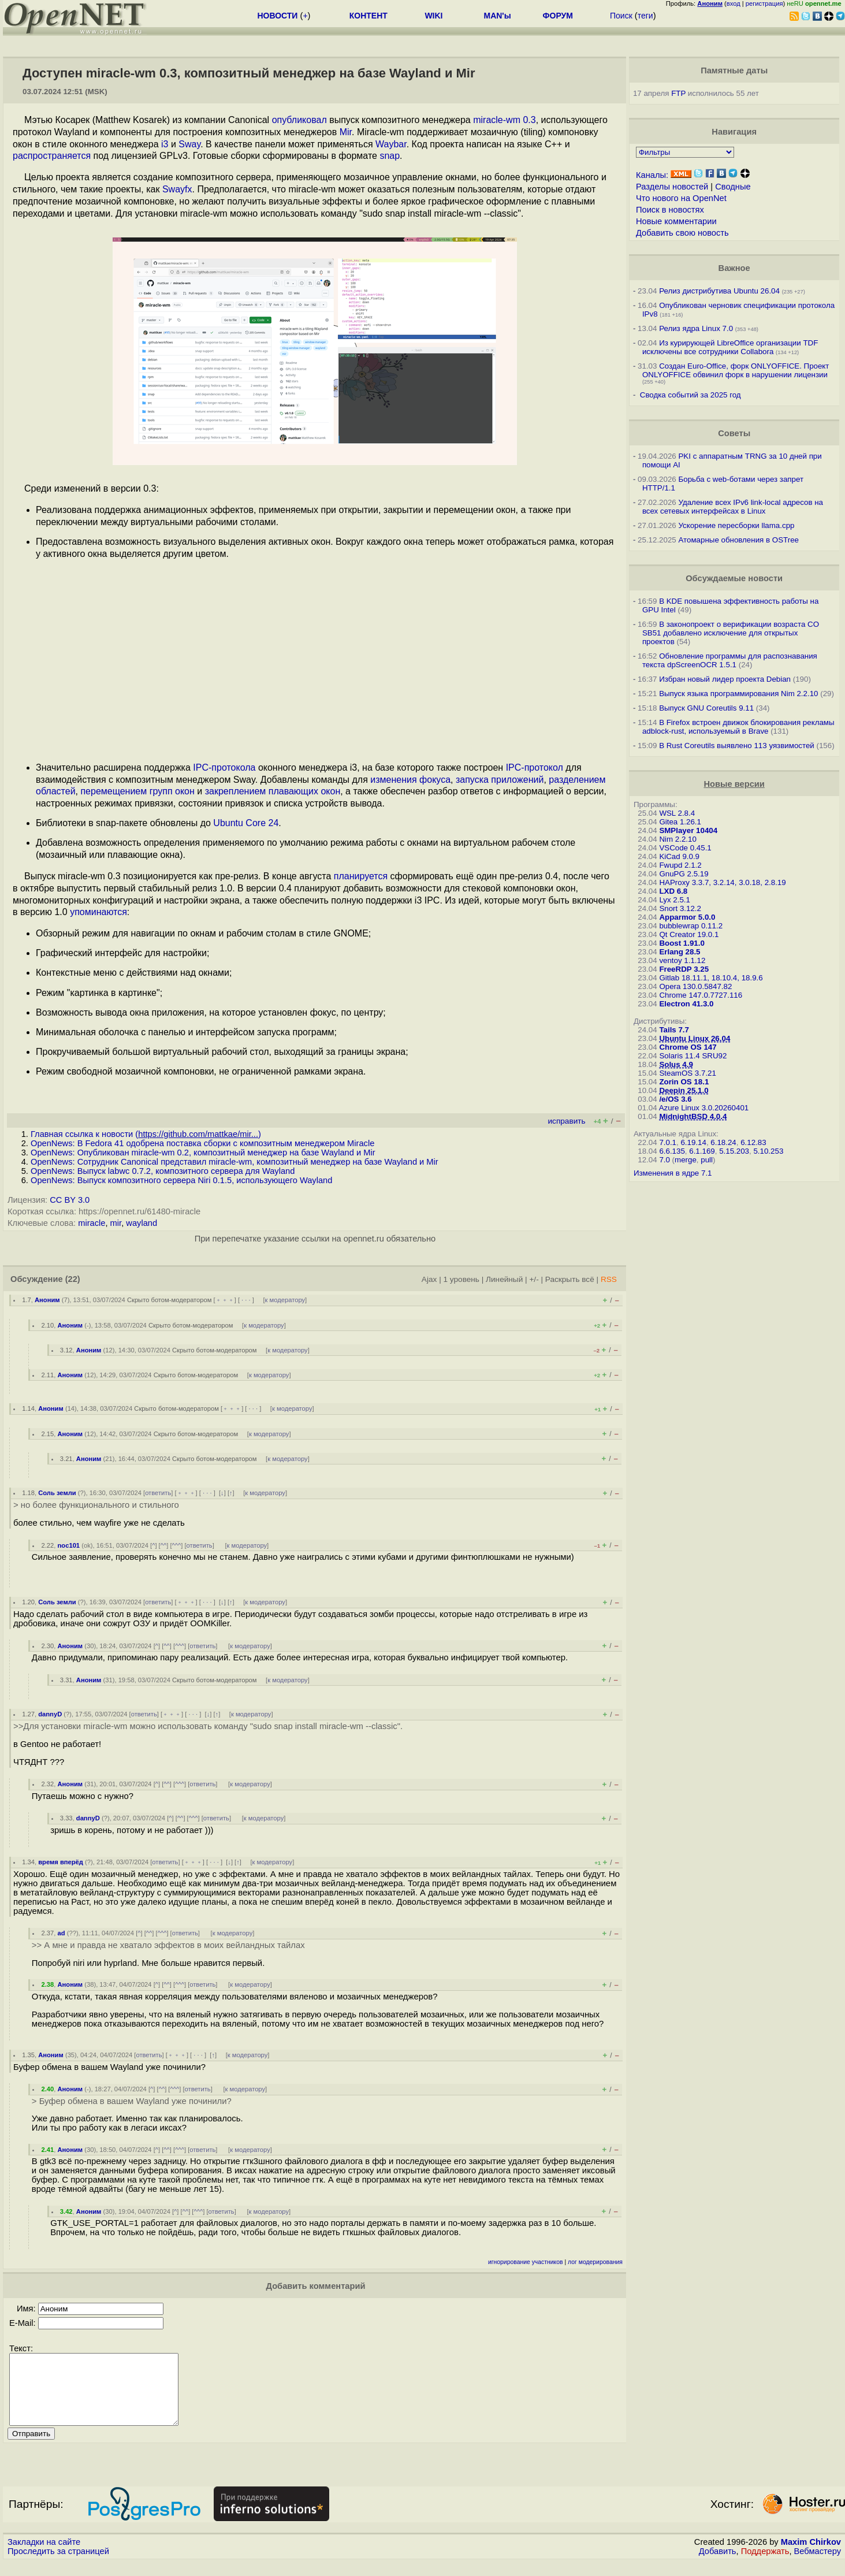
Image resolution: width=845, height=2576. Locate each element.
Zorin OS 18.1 (684, 1081)
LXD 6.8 (673, 891)
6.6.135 (671, 1151)
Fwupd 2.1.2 (680, 865)
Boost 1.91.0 (682, 943)
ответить (158, 1492)
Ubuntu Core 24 (245, 823)
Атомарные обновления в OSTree (738, 540)
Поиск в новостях (670, 209)
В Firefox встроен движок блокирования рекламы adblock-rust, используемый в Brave (738, 726)
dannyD (50, 1714)
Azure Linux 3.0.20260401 (704, 1107)
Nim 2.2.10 (677, 839)
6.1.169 (701, 1151)
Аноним (47, 1299)
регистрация (764, 3)
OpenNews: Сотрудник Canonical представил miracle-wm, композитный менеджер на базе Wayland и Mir (234, 1161)
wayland (141, 1223)
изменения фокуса (410, 780)
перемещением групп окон (137, 791)
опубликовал (299, 120)
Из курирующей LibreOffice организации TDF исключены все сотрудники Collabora (730, 347)
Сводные (732, 186)
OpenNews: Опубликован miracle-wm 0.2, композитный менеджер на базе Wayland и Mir (203, 1152)
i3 (164, 144)
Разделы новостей (672, 186)
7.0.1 (667, 1142)
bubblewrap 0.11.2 (691, 925)
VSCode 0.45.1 (685, 847)
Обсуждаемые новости (734, 578)
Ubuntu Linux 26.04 (694, 1038)
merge (686, 1159)
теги (645, 15)
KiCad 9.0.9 (679, 856)
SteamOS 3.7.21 (687, 1073)
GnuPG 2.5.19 (683, 873)
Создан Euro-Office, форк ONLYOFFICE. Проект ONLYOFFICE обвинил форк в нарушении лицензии (735, 370)
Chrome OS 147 (687, 1047)
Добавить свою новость (682, 232)
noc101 (69, 1545)
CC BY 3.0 (70, 1200)
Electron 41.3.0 (686, 1003)
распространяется (52, 156)
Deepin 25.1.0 (683, 1090)
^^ (164, 1545)
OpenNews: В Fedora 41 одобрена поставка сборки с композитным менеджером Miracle (202, 1143)
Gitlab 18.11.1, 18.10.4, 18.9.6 (710, 977)
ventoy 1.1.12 (682, 960)
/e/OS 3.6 (675, 1099)
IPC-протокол (534, 767)
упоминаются (98, 912)
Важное (734, 268)
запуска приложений (500, 780)
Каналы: (652, 175)
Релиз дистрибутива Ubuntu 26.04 (719, 291)
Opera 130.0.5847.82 (695, 986)
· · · (246, 1299)
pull (707, 1159)
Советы (734, 433)
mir (116, 1223)
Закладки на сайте (44, 2555)
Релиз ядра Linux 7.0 (696, 328)
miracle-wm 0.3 (504, 120)
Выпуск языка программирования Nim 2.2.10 (738, 693)
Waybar (391, 144)
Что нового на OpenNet (681, 198)
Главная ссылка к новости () (146, 1134)
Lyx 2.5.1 (674, 899)
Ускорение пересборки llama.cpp (736, 525)
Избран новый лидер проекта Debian (725, 679)
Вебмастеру (817, 2565)
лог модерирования (595, 2262)
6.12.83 (753, 1142)
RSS (609, 1279)
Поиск (621, 15)
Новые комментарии (676, 221)
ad (61, 1933)
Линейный (504, 1279)
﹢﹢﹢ (224, 1299)
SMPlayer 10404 (688, 830)
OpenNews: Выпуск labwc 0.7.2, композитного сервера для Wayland (163, 1171)
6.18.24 (723, 1142)
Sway (189, 144)
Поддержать (765, 2565)
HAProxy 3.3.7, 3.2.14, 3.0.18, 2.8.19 (722, 882)
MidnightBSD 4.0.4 (693, 1116)
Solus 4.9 (676, 1064)
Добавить (717, 2565)
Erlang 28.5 (679, 951)
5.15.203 (734, 1151)
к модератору (285, 1299)
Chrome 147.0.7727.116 (700, 995)
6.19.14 (693, 1142)
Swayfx (177, 189)
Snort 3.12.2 (680, 908)
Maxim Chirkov (811, 2555)
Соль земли (57, 1492)
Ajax (429, 1279)
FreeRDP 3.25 (684, 969)
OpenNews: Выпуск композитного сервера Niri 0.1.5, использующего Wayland (181, 1180)
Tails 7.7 (674, 1029)
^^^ (176, 1545)
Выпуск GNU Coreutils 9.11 (706, 708)
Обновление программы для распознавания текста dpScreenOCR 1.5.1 (729, 660)
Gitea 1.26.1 (680, 821)
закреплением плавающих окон (273, 791)
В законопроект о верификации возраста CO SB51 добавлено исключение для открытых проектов (730, 633)
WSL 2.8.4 (677, 813)
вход (733, 3)
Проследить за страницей (58, 2565)
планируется (361, 876)
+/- (533, 1279)
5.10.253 (768, 1151)
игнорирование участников (525, 2262)
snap (389, 156)
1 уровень (461, 1279)
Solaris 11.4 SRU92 (693, 1055)
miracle (91, 1223)
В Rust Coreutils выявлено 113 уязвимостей (736, 745)
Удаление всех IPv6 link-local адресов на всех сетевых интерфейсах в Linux (732, 506)
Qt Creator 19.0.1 (689, 934)
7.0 (664, 1159)
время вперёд (60, 1861)
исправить (566, 1121)
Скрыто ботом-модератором (169, 1299)
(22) (72, 1279)
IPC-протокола (224, 767)
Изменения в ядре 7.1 (673, 1173)
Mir (346, 132)
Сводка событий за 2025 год (690, 395)
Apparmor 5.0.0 (687, 917)
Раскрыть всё (569, 1279)
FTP (678, 93)
